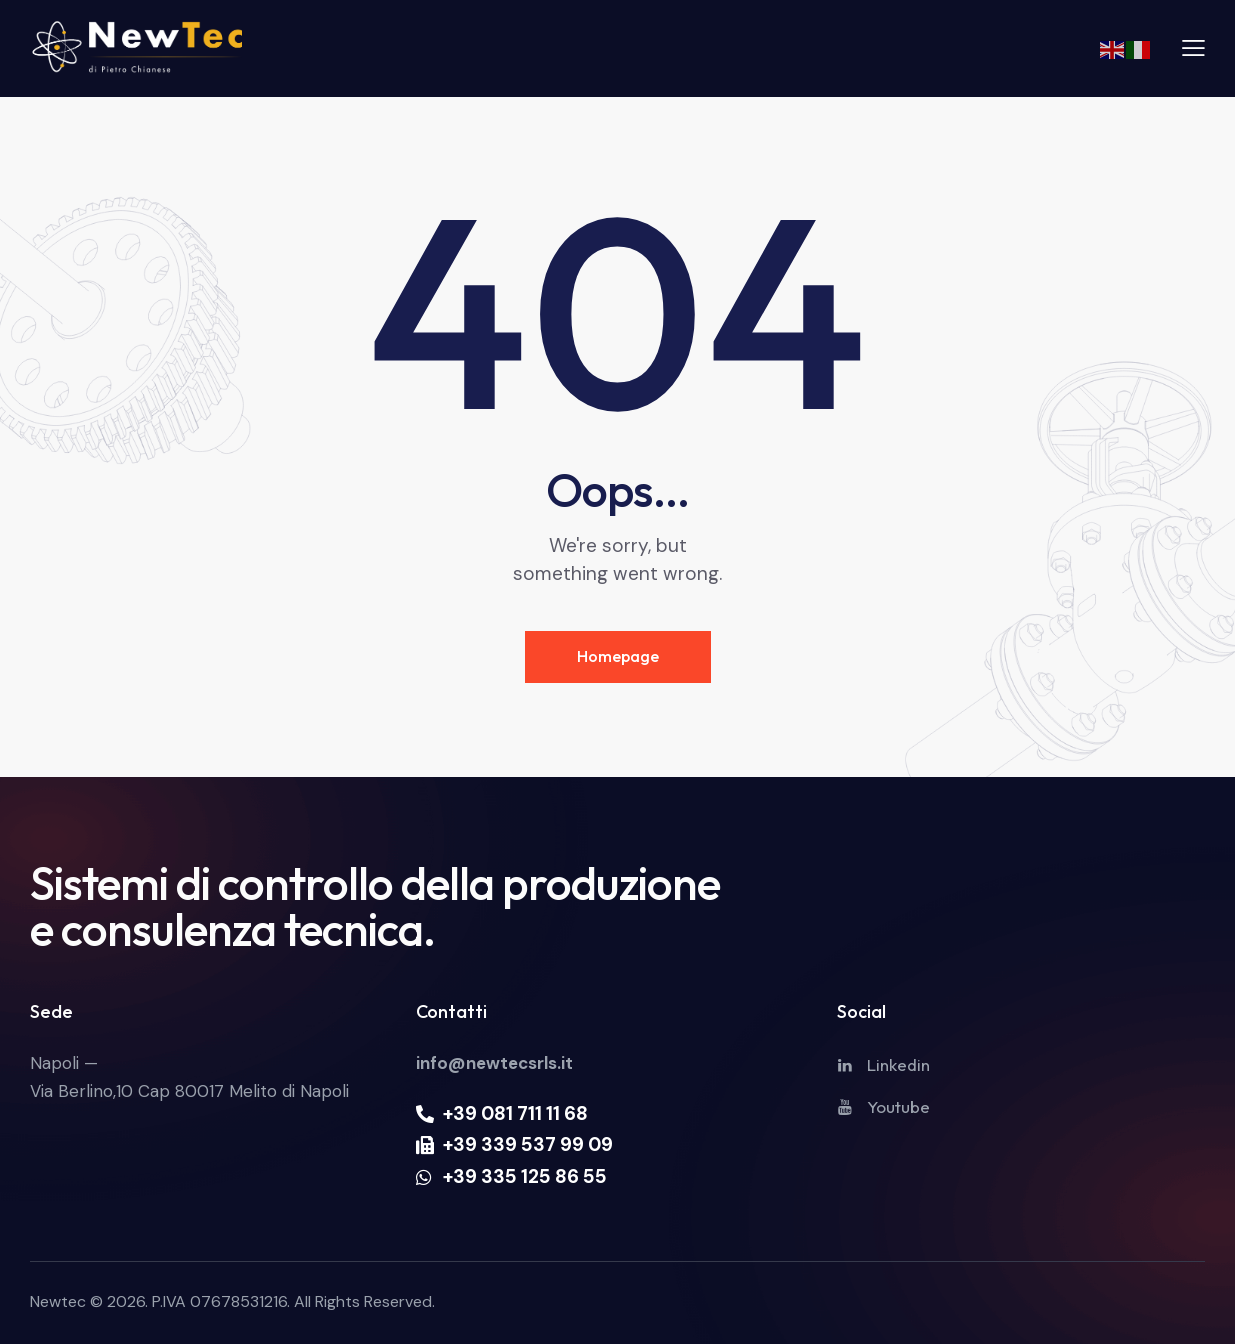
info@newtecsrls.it (494, 1063)
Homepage (618, 656)
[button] (1193, 47)
